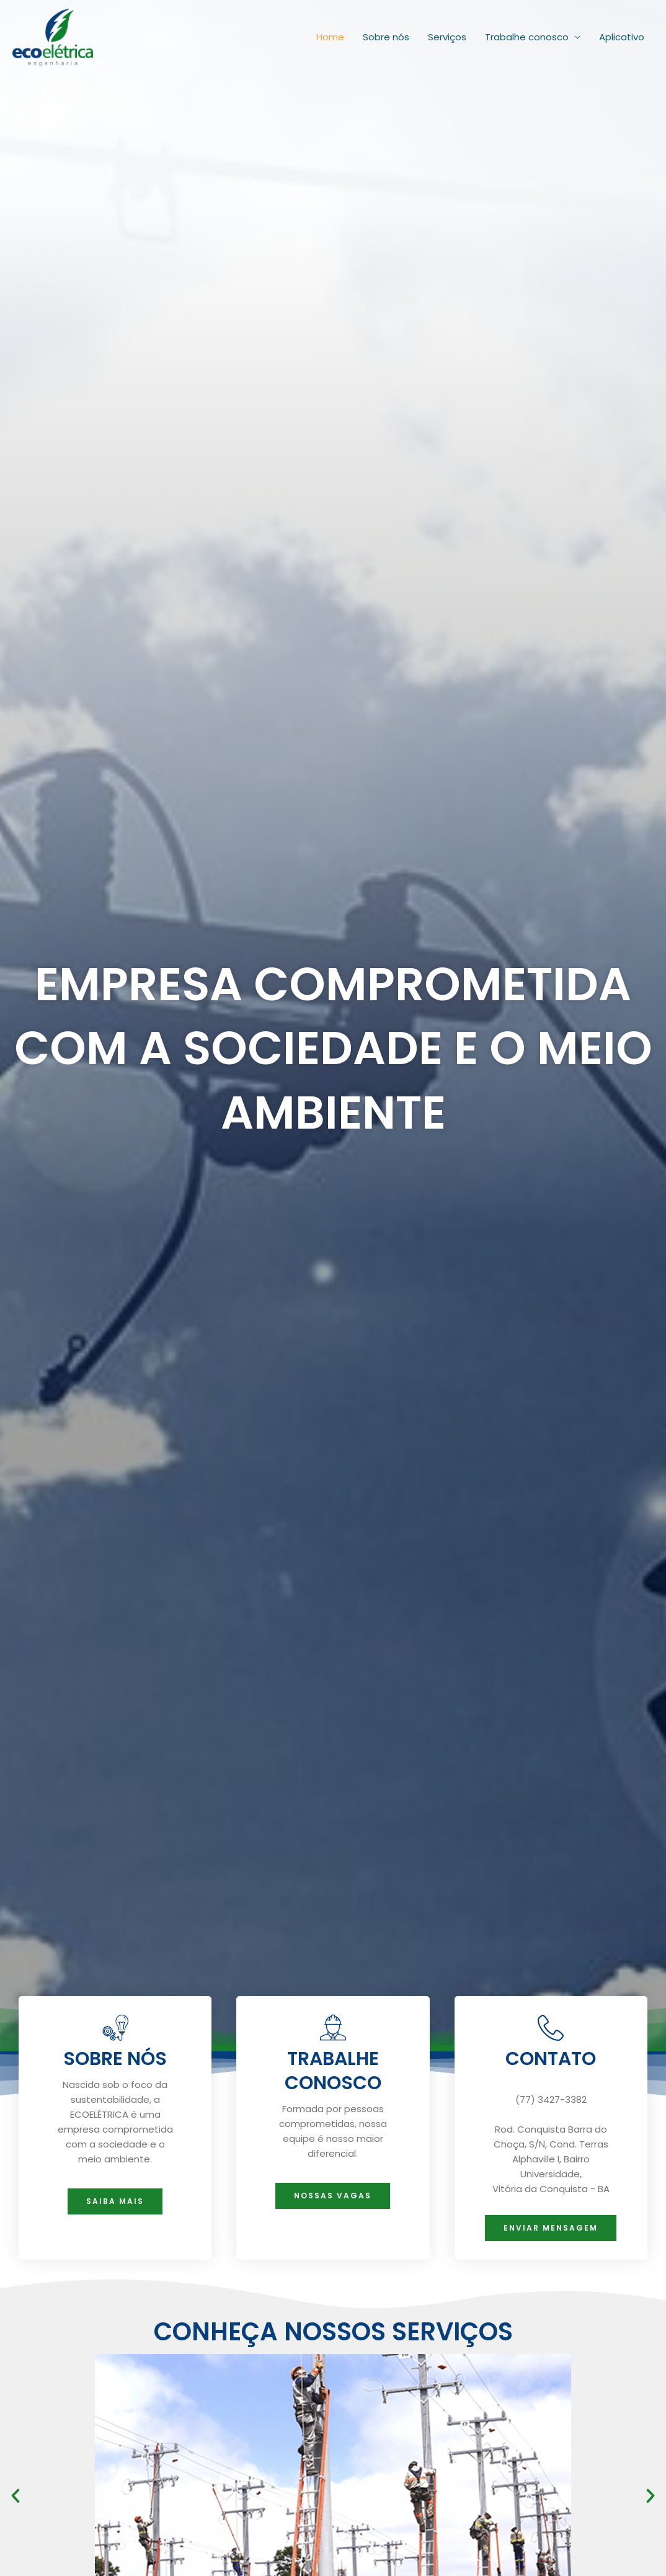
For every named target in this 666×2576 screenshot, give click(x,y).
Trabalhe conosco (527, 34)
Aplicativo (621, 34)
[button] (15, 2496)
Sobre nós (386, 34)
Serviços (447, 34)
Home (330, 34)
